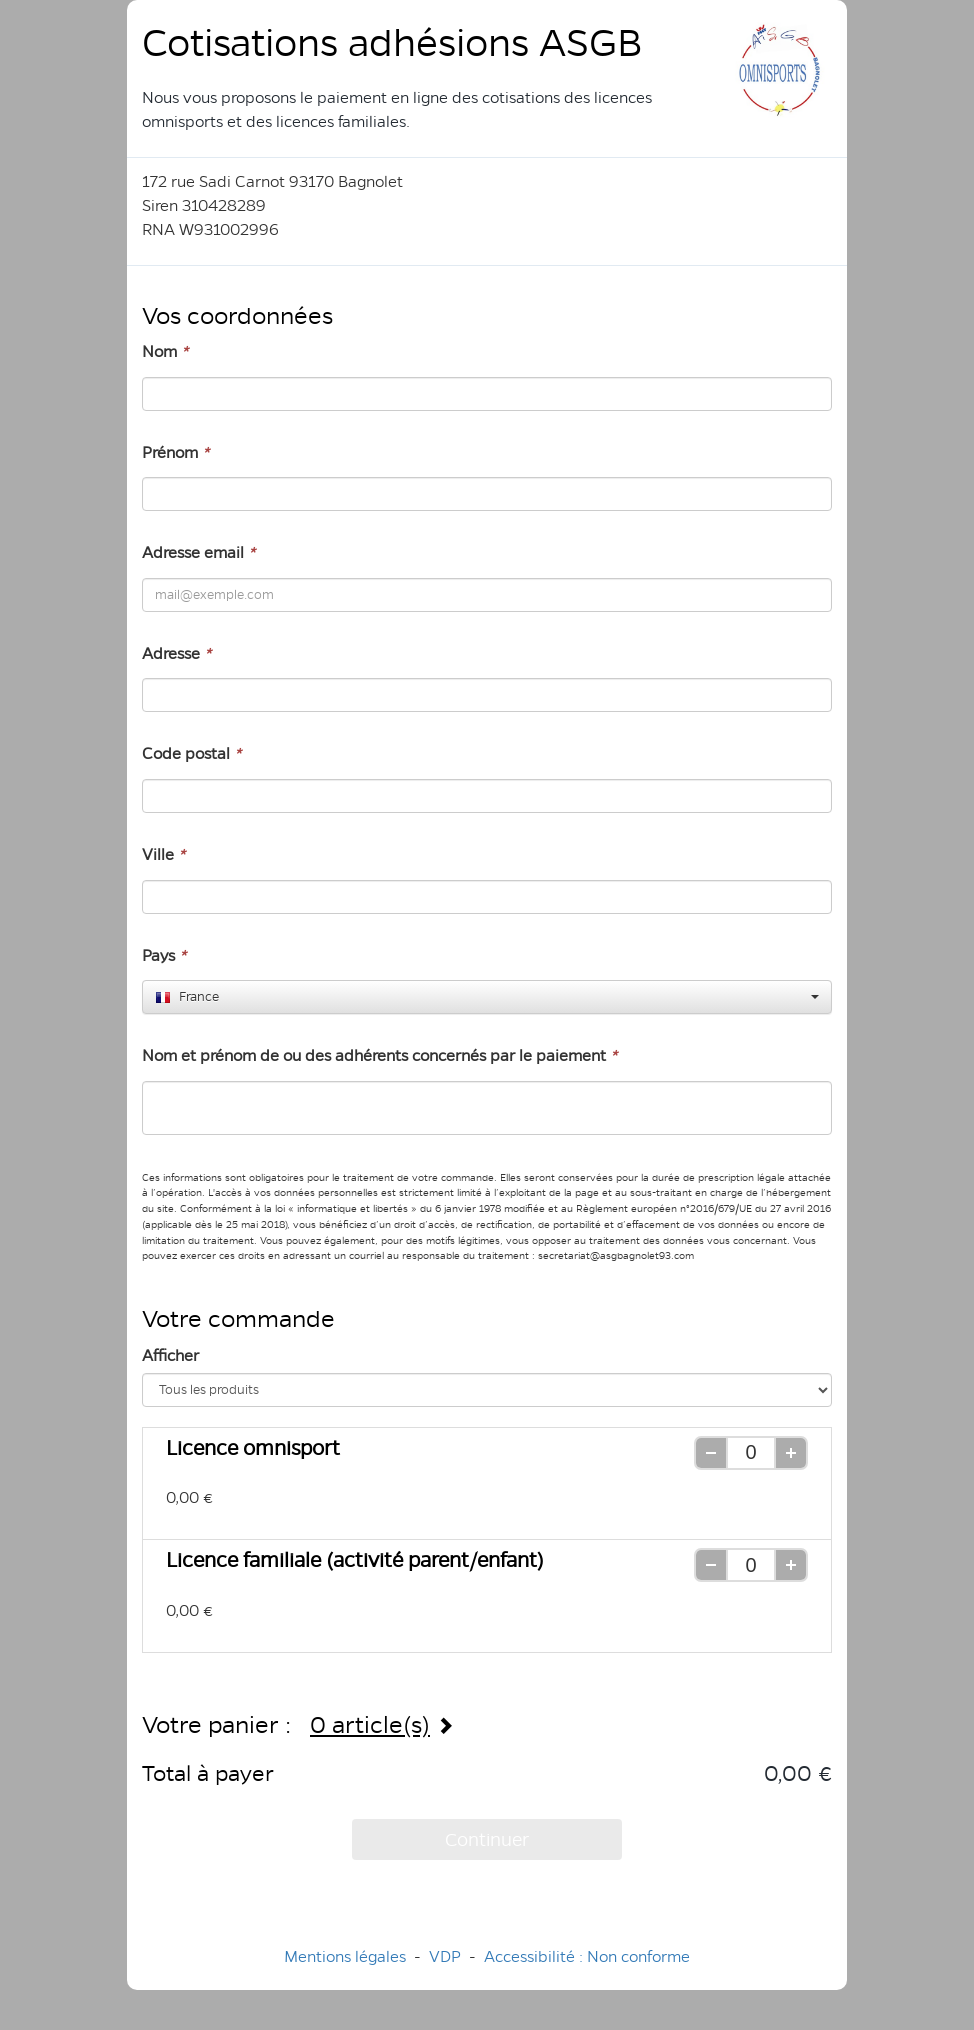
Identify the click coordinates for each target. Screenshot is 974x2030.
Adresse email (198, 552)
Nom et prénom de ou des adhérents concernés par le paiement (379, 1055)
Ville (163, 854)
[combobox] (487, 997)
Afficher (170, 1355)
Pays (164, 955)
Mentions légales (345, 1956)
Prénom (175, 452)
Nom (165, 351)
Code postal (191, 753)
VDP (447, 1956)
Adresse (176, 653)
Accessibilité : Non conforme (587, 1956)
